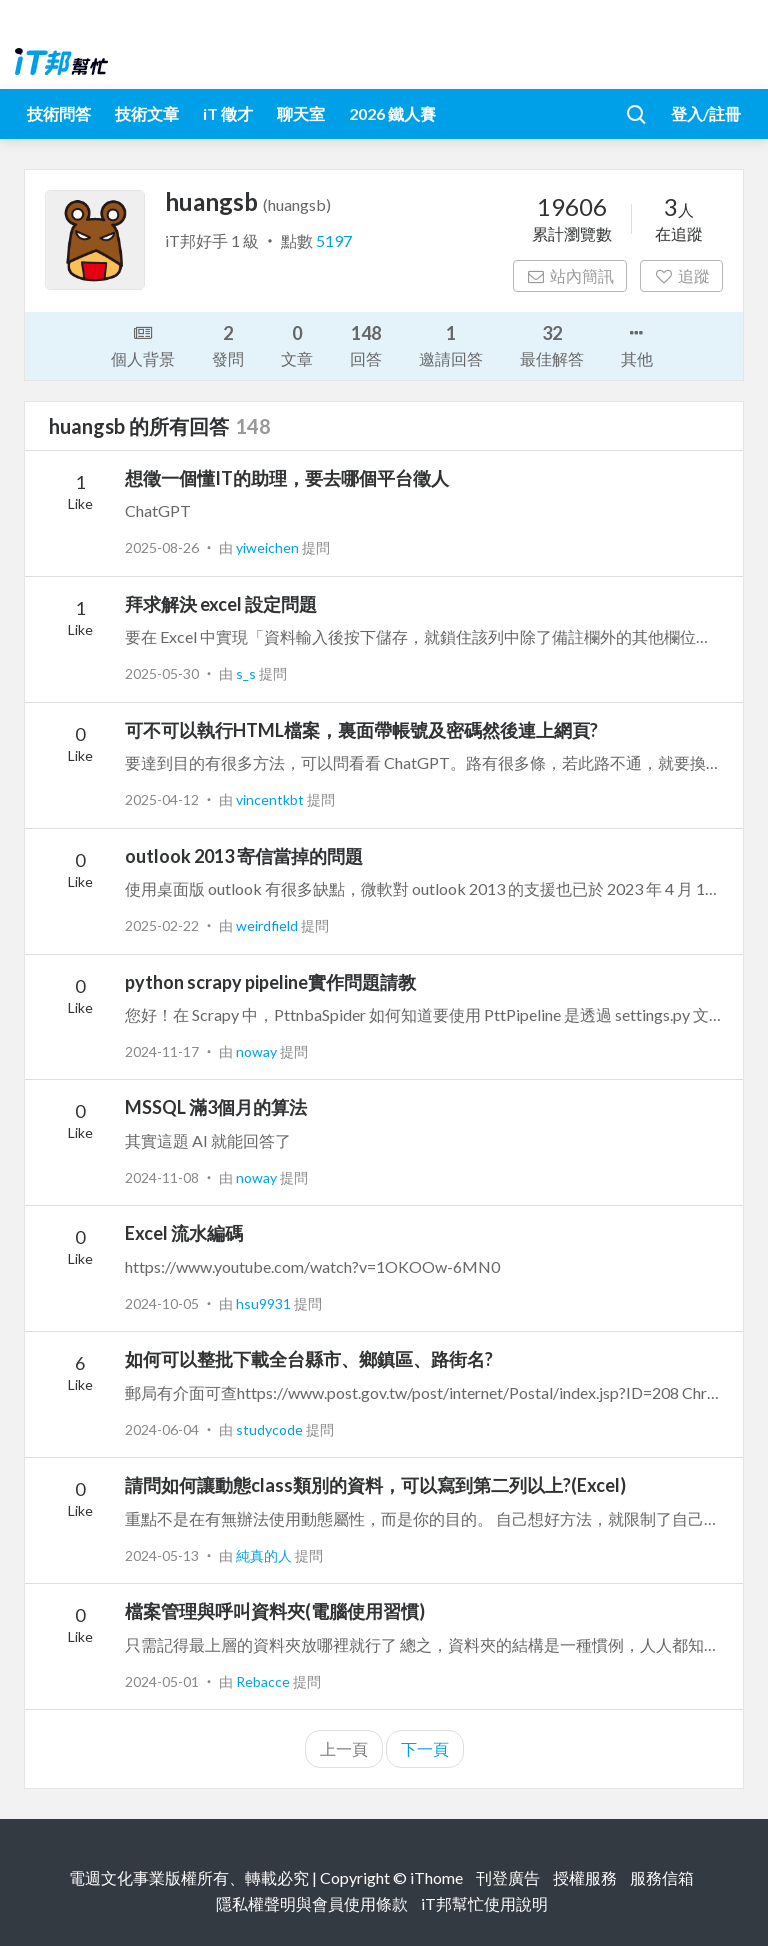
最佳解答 (552, 344)
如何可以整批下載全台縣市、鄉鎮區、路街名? (309, 1359)
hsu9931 (265, 1303)
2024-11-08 (162, 1177)
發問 (228, 344)
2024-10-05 (162, 1303)
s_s (247, 673)
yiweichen (269, 547)
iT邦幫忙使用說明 (484, 1903)
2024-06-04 (162, 1429)
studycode (271, 1429)
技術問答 (59, 113)
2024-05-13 (162, 1555)
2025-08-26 (162, 547)
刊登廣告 (508, 1877)
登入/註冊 (706, 113)
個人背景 (143, 344)
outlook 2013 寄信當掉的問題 (244, 856)
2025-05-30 (162, 673)
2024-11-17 (162, 1051)
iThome (436, 1877)
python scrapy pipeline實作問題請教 (270, 982)
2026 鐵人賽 (392, 113)
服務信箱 (662, 1877)
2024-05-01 (162, 1681)
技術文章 (147, 113)
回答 (366, 344)
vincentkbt (271, 799)
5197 (334, 240)
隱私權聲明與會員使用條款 (312, 1903)
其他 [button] (637, 344)
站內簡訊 (570, 275)
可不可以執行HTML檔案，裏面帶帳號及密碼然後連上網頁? (361, 730)
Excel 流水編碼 (184, 1233)
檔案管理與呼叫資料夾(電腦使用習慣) (275, 1611)
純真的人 (265, 1555)
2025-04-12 (162, 799)
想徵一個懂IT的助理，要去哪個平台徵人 (287, 478)
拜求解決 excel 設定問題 (221, 604)
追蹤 (681, 275)
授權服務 (585, 1877)
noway (258, 1051)
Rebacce (264, 1681)
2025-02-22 (162, 925)
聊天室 (301, 113)
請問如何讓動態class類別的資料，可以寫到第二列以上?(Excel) (375, 1485)
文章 (297, 344)
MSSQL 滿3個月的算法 (216, 1107)
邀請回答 (451, 344)
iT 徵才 (228, 113)
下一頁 (425, 1748)
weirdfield (268, 925)
